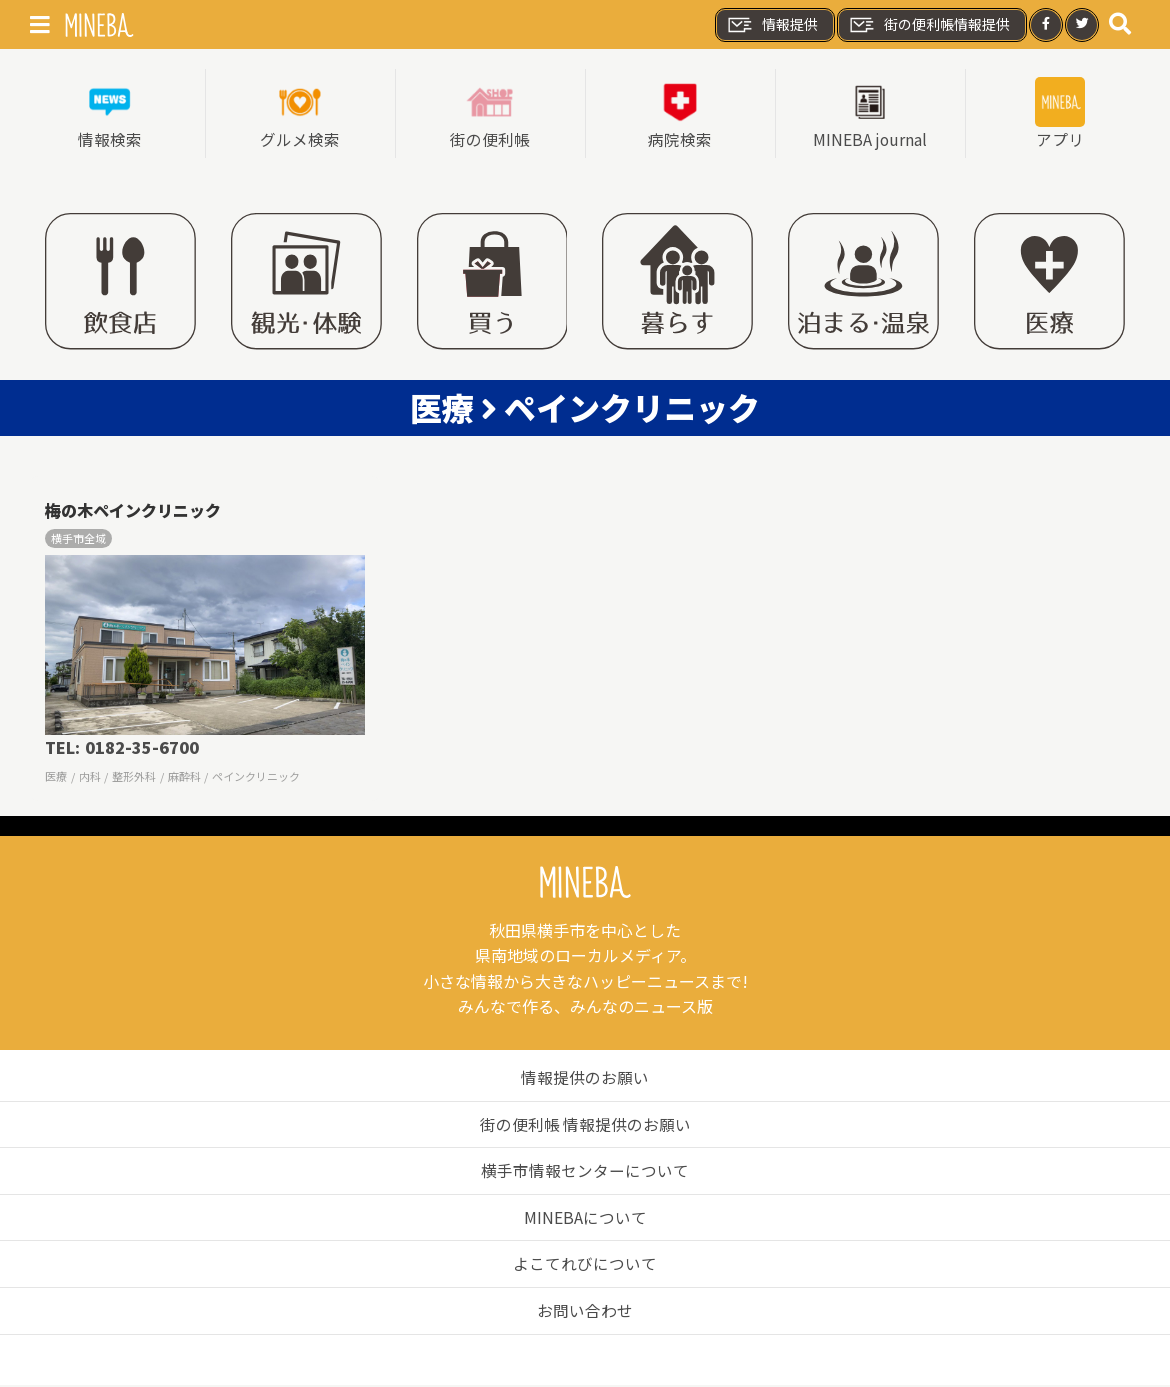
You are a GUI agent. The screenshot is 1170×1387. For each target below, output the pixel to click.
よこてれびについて (585, 1265)
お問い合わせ (585, 1311)
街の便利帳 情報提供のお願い (585, 1125)
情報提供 (772, 25)
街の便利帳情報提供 (929, 25)
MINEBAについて (585, 1218)
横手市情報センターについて (585, 1172)
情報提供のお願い (585, 1078)
